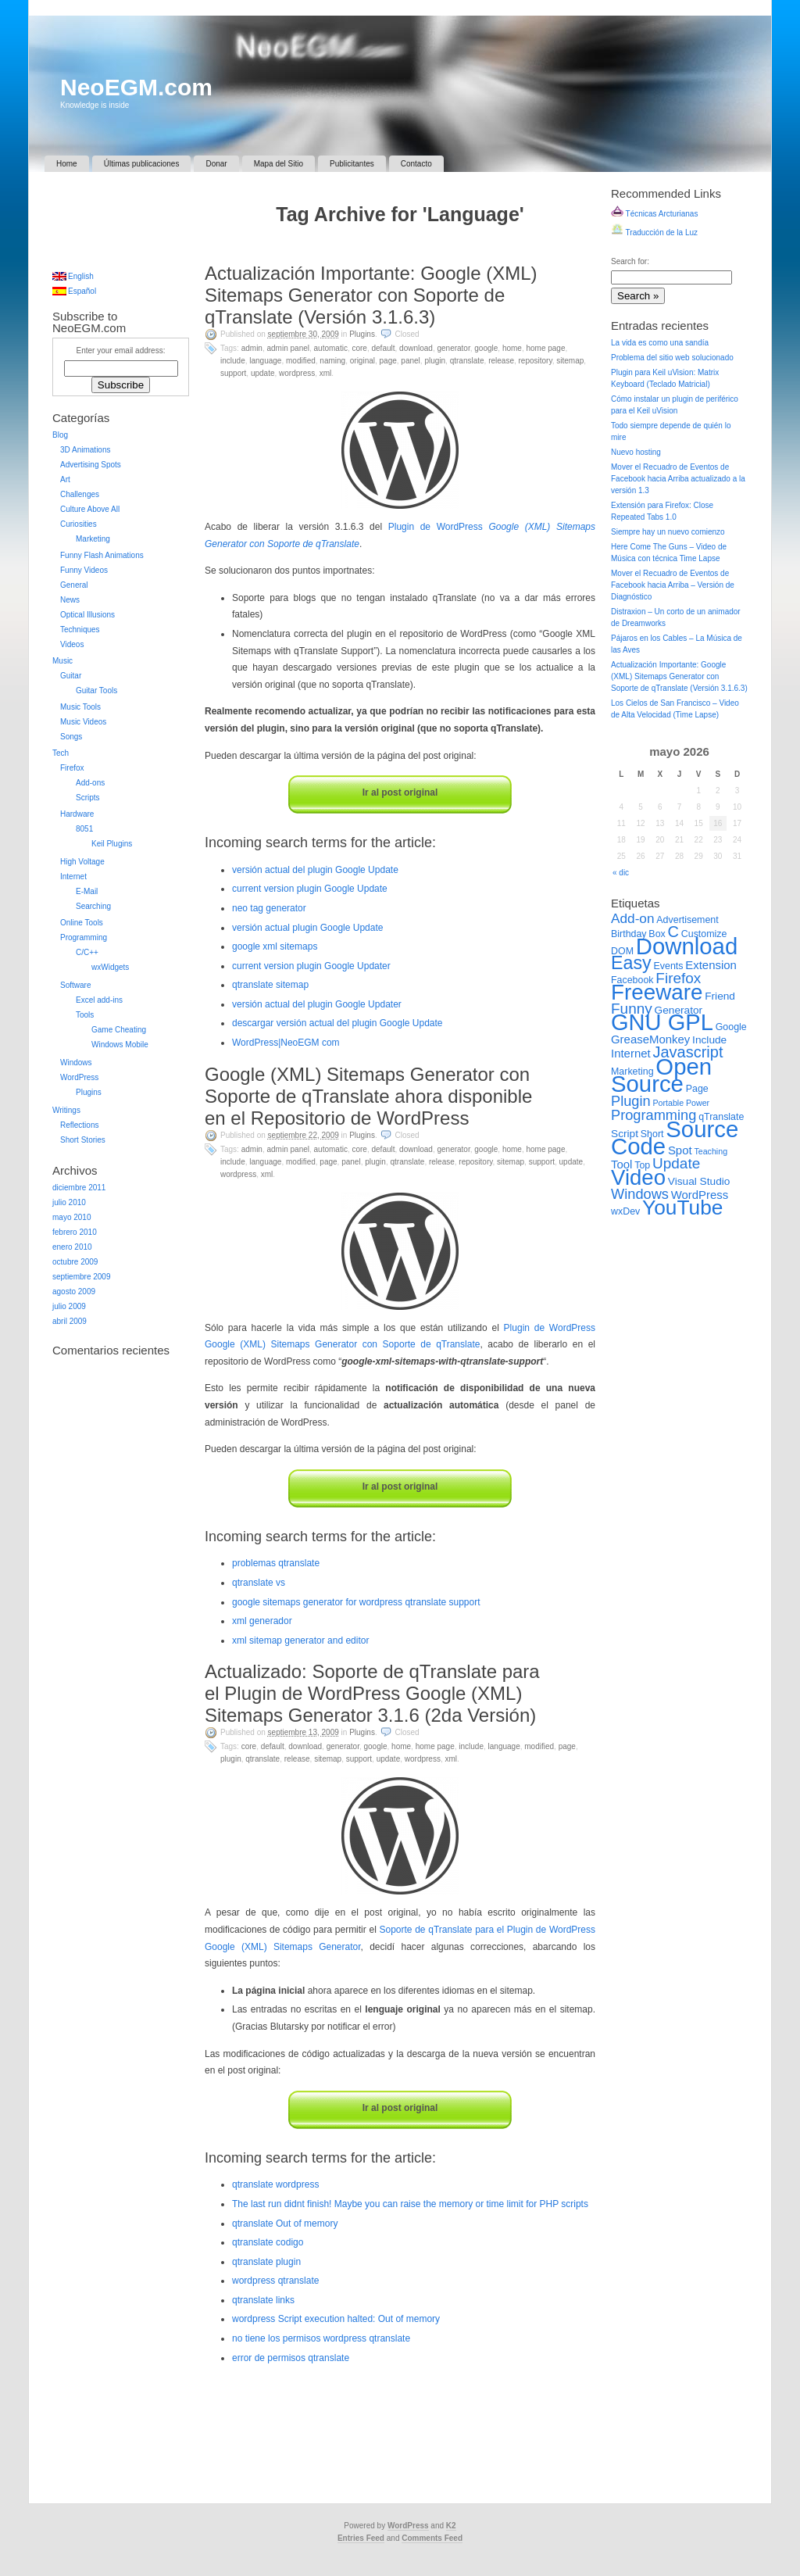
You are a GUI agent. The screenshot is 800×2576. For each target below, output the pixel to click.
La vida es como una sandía (660, 342)
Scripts (88, 797)
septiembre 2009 (81, 1276)
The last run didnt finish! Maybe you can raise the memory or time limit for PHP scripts (410, 2204)
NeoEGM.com (136, 87)
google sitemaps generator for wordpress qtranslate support (356, 1602)
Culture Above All (90, 509)
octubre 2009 (75, 1262)
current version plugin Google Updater (311, 966)
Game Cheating (118, 1029)
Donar (216, 163)
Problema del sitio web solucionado (672, 357)
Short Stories (82, 1140)
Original (362, 360)
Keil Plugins (111, 843)
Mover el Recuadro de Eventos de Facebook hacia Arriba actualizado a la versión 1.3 (678, 479)
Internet (73, 876)
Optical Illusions (87, 614)
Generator (453, 348)
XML (326, 373)
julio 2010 (69, 1202)
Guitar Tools (96, 690)
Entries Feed (361, 2538)
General (74, 585)
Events (669, 966)
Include (232, 360)
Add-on (633, 918)
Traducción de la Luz (654, 232)
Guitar (70, 675)
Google (486, 348)
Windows (76, 1062)
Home (66, 163)
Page (388, 360)
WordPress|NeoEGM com (286, 1042)
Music (62, 661)
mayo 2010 (71, 1217)
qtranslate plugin (266, 2261)
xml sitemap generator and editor (300, 1640)
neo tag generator (269, 908)
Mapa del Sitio (278, 163)
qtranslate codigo (267, 2242)
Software (75, 985)
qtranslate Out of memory (285, 2223)
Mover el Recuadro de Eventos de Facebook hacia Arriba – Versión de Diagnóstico (672, 585)
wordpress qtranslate (275, 2280)
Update (263, 373)
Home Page (545, 348)
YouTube (682, 1207)
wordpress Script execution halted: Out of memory (336, 2318)
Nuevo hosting (636, 452)
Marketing (93, 539)
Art (65, 479)
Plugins (362, 334)
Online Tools (81, 922)
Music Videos (83, 721)
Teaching (710, 1151)
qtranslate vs (258, 1582)
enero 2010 (72, 1247)
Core (359, 348)
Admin (251, 348)
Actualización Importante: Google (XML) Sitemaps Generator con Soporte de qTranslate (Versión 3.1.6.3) (371, 295)
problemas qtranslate (276, 1563)
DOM (622, 951)
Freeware (656, 992)
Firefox (72, 768)
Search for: (630, 261)
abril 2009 (69, 1321)
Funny (631, 1008)
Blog (60, 435)
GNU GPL (662, 1022)
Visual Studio (699, 1181)
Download (416, 348)
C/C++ (87, 952)
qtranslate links (263, 2300)
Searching (93, 906)
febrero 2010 (74, 1232)
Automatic (331, 348)
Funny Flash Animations (102, 555)
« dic (620, 872)
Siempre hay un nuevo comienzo (668, 532)
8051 (84, 829)
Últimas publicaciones (142, 163)
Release (501, 360)
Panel (410, 360)
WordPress (297, 373)
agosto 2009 (73, 1291)
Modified (301, 360)
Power (697, 1102)
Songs (71, 736)
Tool (621, 1164)
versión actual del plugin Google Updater (317, 1004)
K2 (451, 2525)
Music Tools (80, 707)
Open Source (661, 1075)
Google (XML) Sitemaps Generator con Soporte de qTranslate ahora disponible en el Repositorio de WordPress (368, 1096)
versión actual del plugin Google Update (315, 869)
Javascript (687, 1052)
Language (265, 360)
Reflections (79, 1125)
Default (383, 348)
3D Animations (85, 449)
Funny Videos (84, 570)
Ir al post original (400, 792)
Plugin (434, 360)
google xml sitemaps (274, 946)
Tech (60, 753)
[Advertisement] (400, 247)
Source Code (674, 1137)
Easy (631, 963)
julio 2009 (69, 1306)
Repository (535, 360)
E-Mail (87, 891)
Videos (72, 644)
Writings (66, 1110)
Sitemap (570, 360)
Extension (711, 964)
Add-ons (90, 782)
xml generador (262, 1620)
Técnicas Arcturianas (654, 213)
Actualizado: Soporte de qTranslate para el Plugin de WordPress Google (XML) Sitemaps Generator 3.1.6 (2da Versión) (372, 1693)
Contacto (416, 163)
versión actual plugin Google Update (307, 927)
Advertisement (687, 919)
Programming (83, 937)
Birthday (629, 933)
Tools (85, 1015)
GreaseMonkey (650, 1039)
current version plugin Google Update (310, 888)
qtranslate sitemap (270, 984)
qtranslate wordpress (275, 2184)
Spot (680, 1150)
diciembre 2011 (78, 1187)
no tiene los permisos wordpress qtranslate (321, 2338)
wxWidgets (110, 967)
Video (638, 1177)
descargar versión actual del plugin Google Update (337, 1023)
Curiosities (78, 524)
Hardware (77, 814)
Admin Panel (288, 348)
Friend (720, 996)
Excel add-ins (99, 1000)
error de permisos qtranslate (290, 2357)
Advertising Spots (90, 464)
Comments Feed (432, 2538)
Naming (332, 360)
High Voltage (82, 861)
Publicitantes (352, 163)
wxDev (625, 1211)
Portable (668, 1102)
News (70, 600)
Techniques (80, 629)
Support (233, 373)
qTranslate (467, 360)
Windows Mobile (119, 1044)
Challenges (79, 494)
